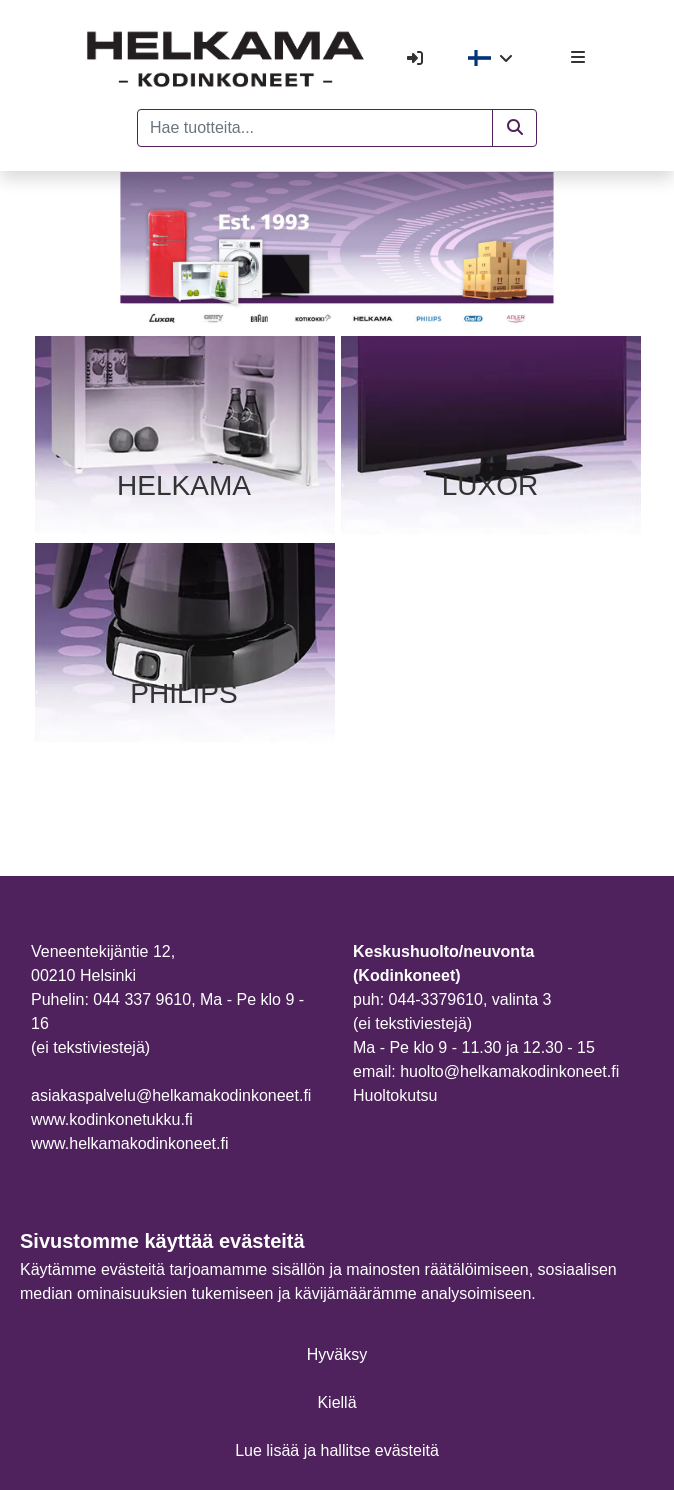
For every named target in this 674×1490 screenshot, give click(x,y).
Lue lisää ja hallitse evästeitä (337, 1450)
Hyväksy (337, 1354)
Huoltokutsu (395, 1095)
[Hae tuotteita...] (315, 128)
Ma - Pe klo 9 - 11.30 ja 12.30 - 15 (474, 1047)
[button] (514, 128)
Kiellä (336, 1402)
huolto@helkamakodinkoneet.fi (509, 1071)
